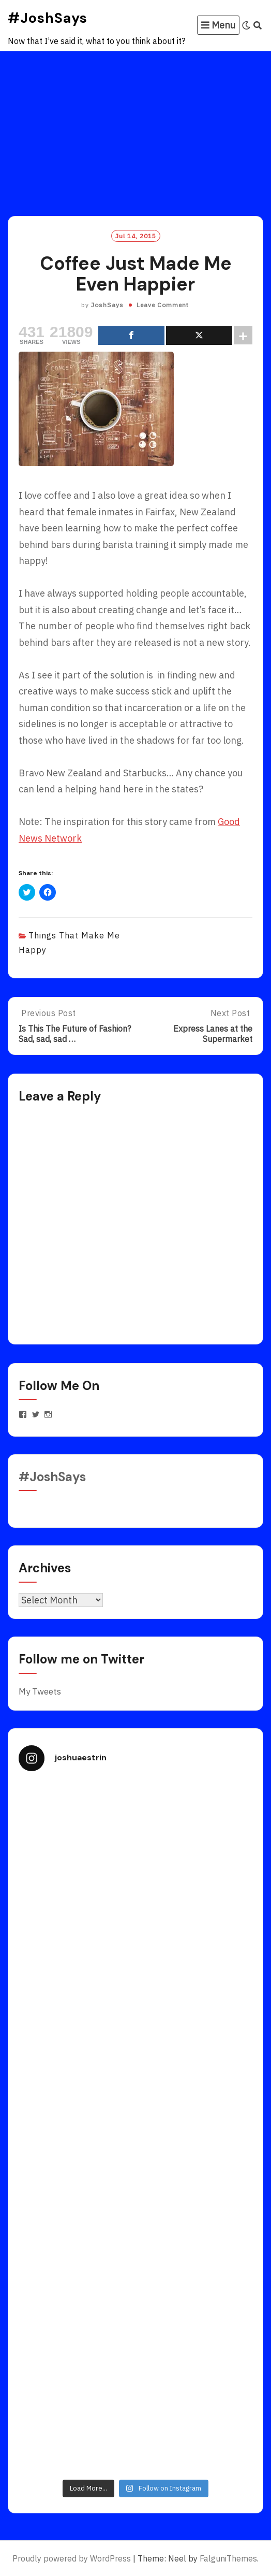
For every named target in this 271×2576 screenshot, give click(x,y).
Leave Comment (163, 305)
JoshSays (107, 305)
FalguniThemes (228, 2558)
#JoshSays (47, 18)
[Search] (257, 25)
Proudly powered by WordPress (71, 2558)
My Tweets (40, 1691)
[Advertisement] (135, 128)
